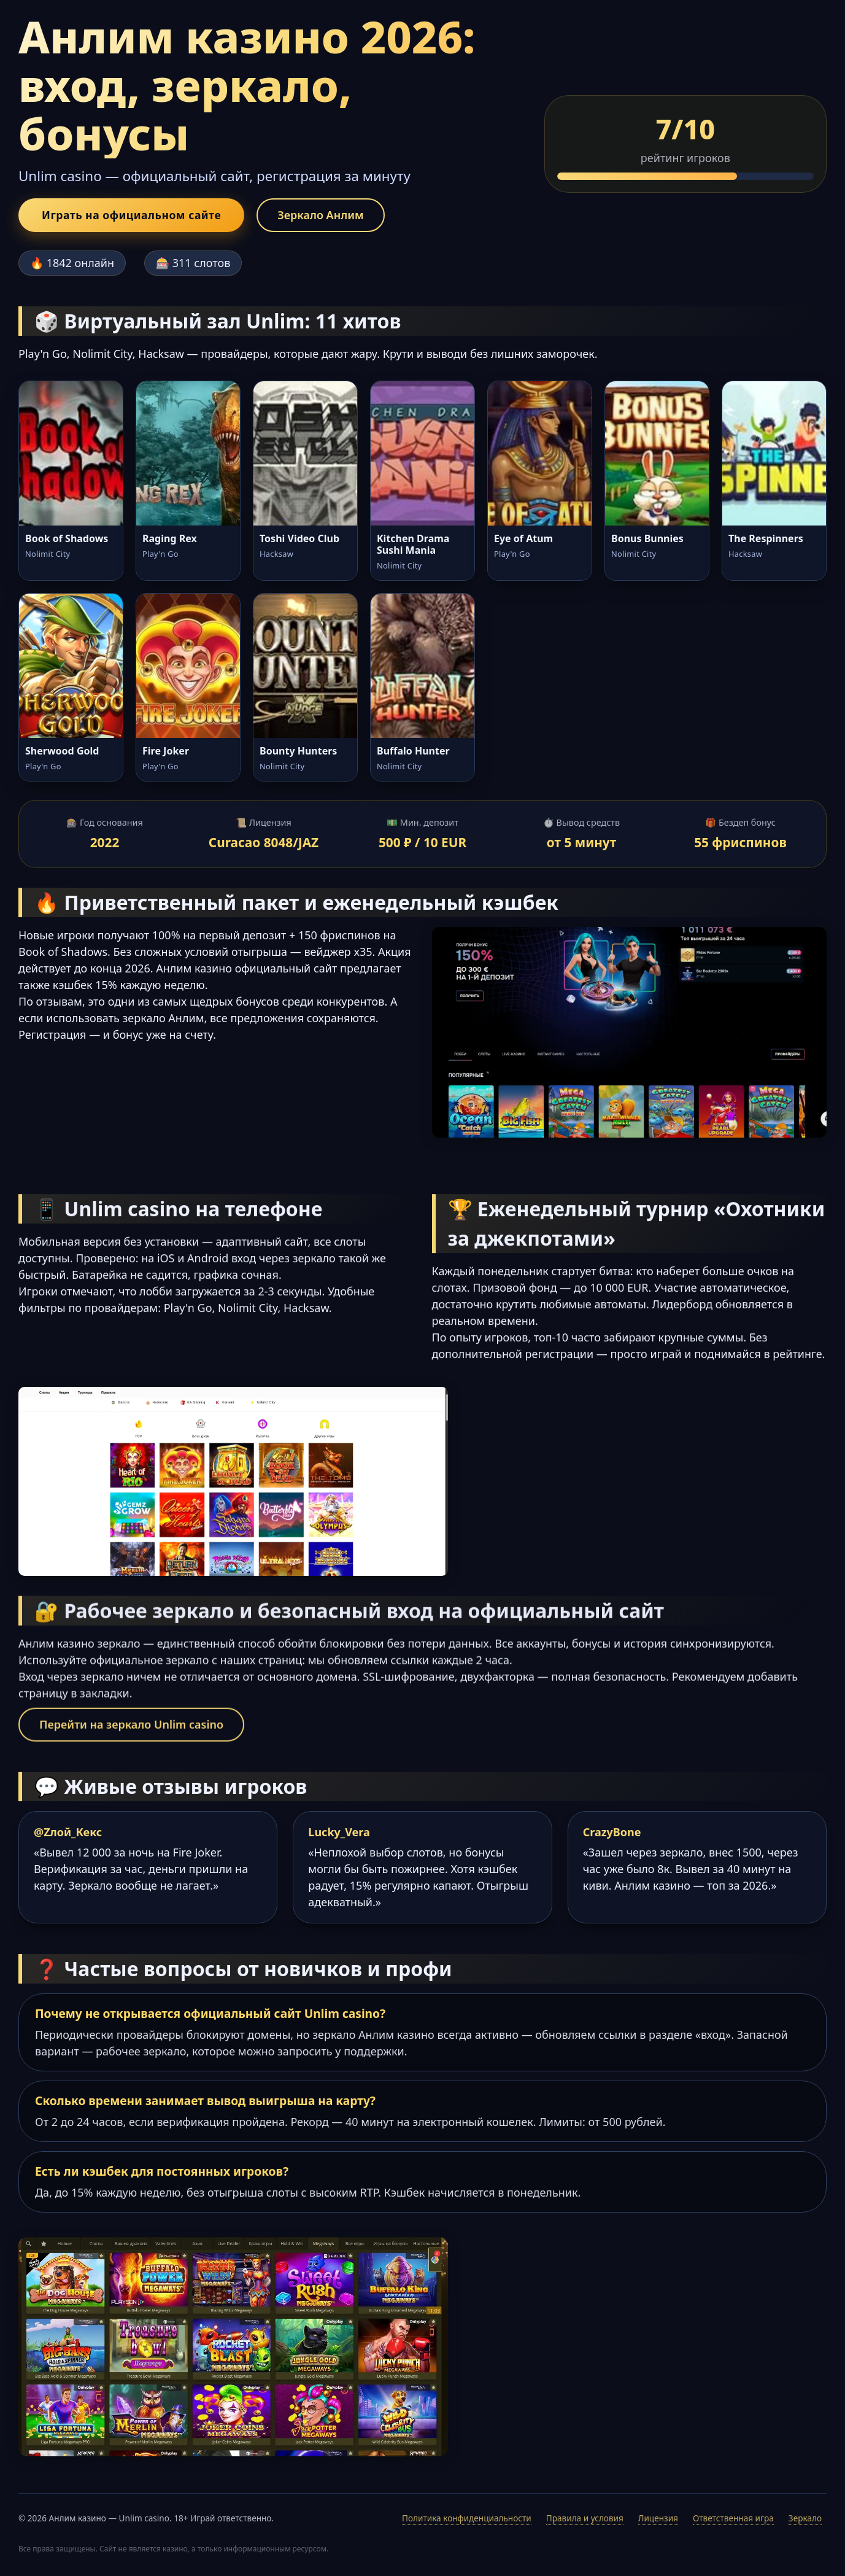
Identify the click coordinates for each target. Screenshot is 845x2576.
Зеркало (805, 2518)
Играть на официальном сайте (131, 215)
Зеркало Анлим (320, 215)
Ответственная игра (733, 2518)
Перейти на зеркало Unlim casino (131, 1731)
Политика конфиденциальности (466, 2518)
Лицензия (658, 2518)
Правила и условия (584, 2518)
